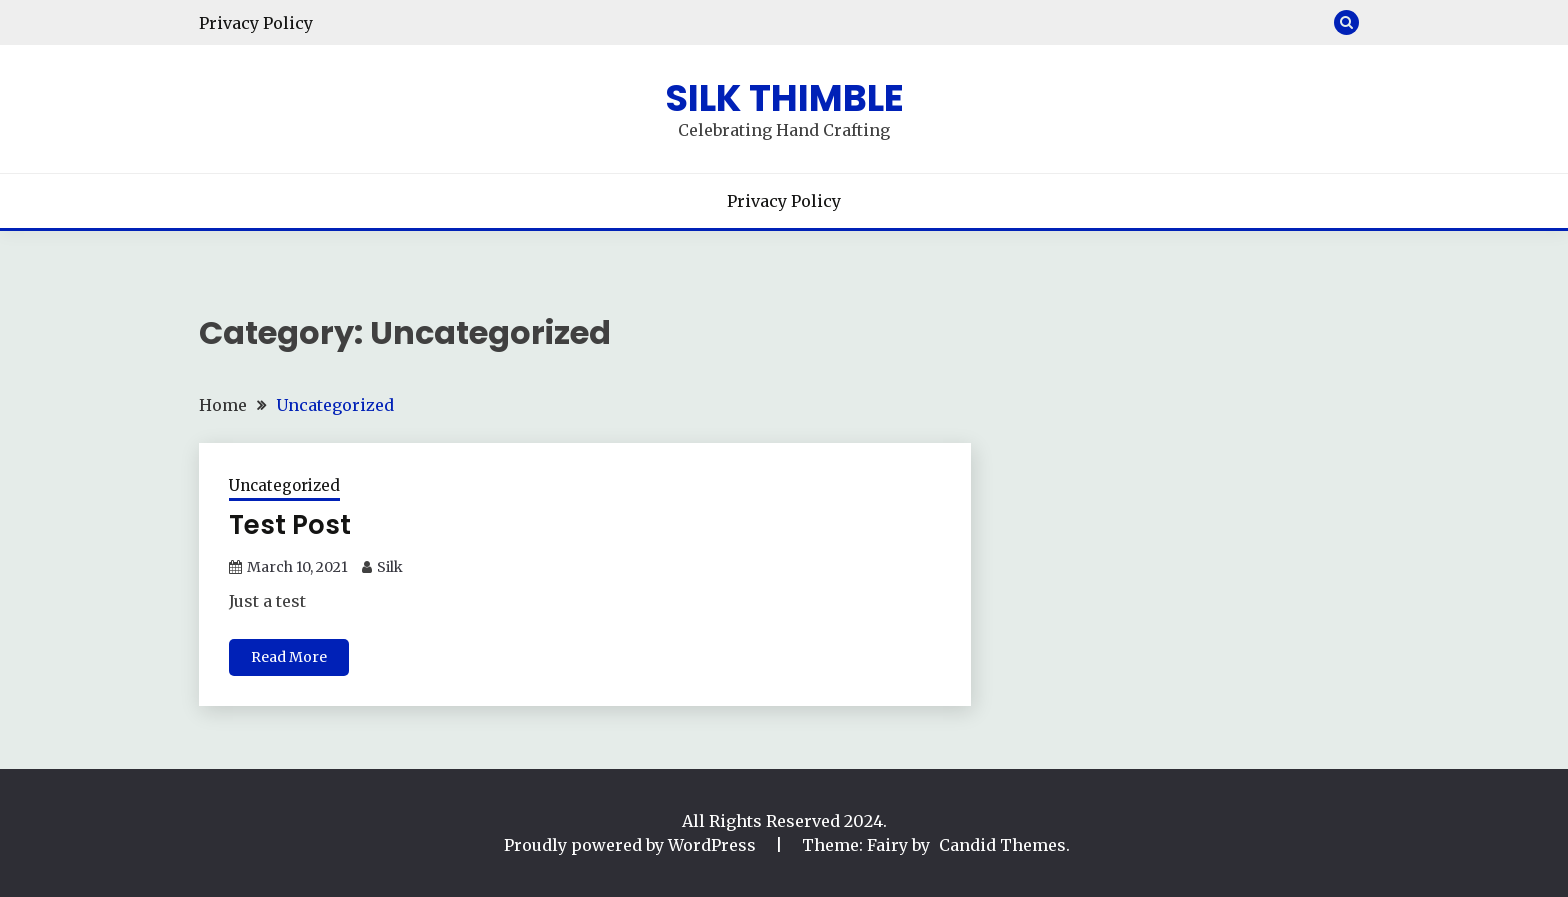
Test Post (290, 525)
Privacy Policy (256, 23)
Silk (390, 567)
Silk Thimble (784, 98)
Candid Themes (1002, 845)
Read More (289, 657)
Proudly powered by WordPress (632, 845)
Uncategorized (284, 485)
